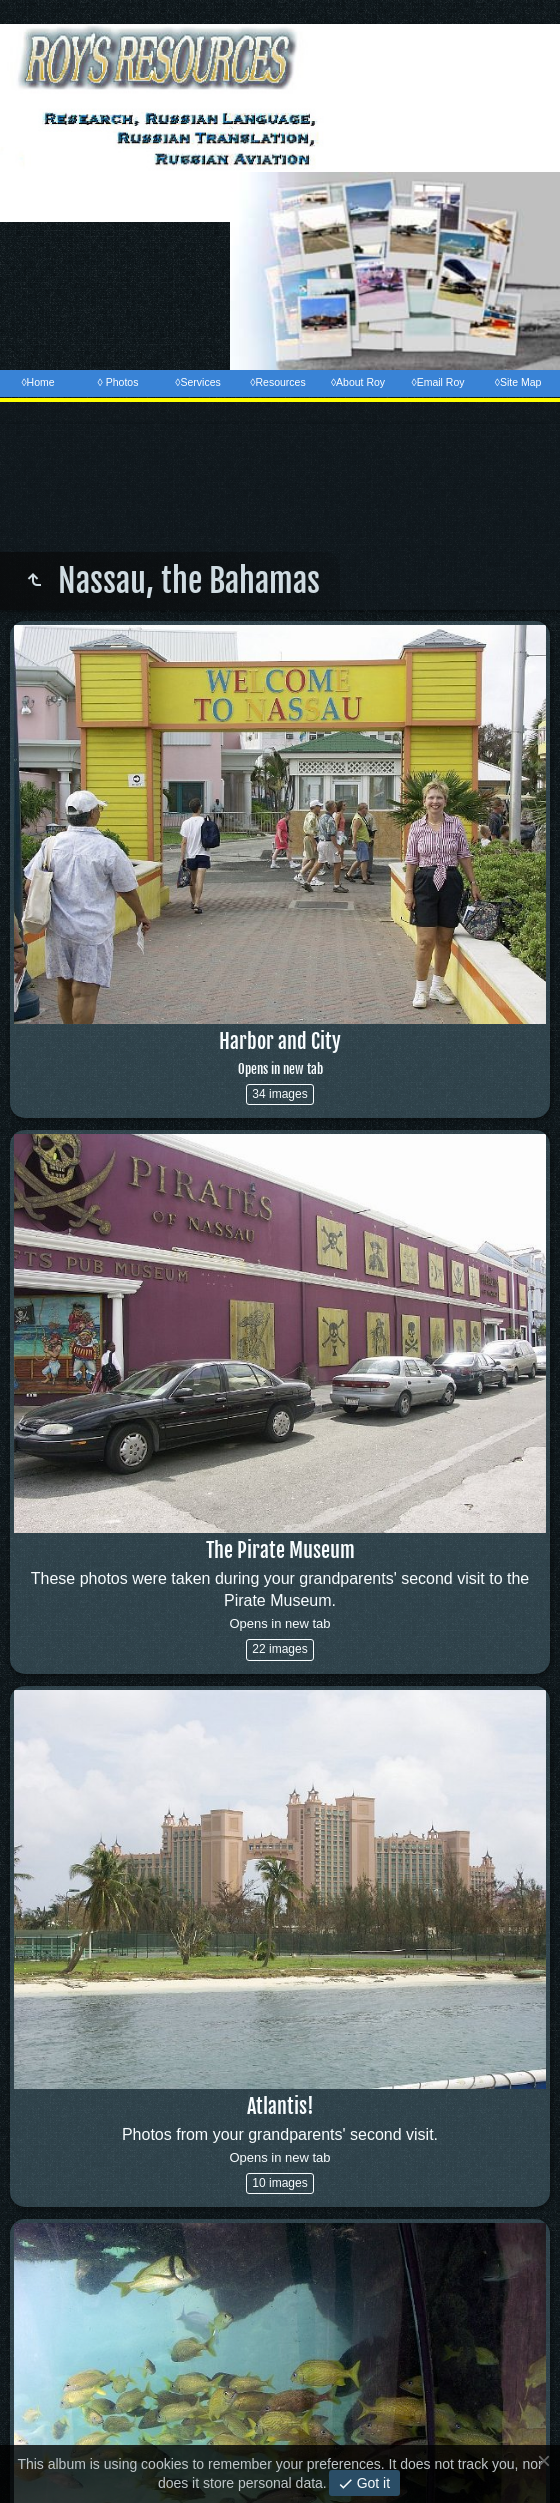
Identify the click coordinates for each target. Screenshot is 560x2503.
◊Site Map (518, 382)
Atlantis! (280, 2106)
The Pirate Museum (280, 1550)
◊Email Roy (437, 382)
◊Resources (277, 382)
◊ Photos (118, 382)
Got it (371, 2483)
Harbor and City (280, 1053)
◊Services (197, 382)
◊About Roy (358, 382)
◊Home (37, 382)
